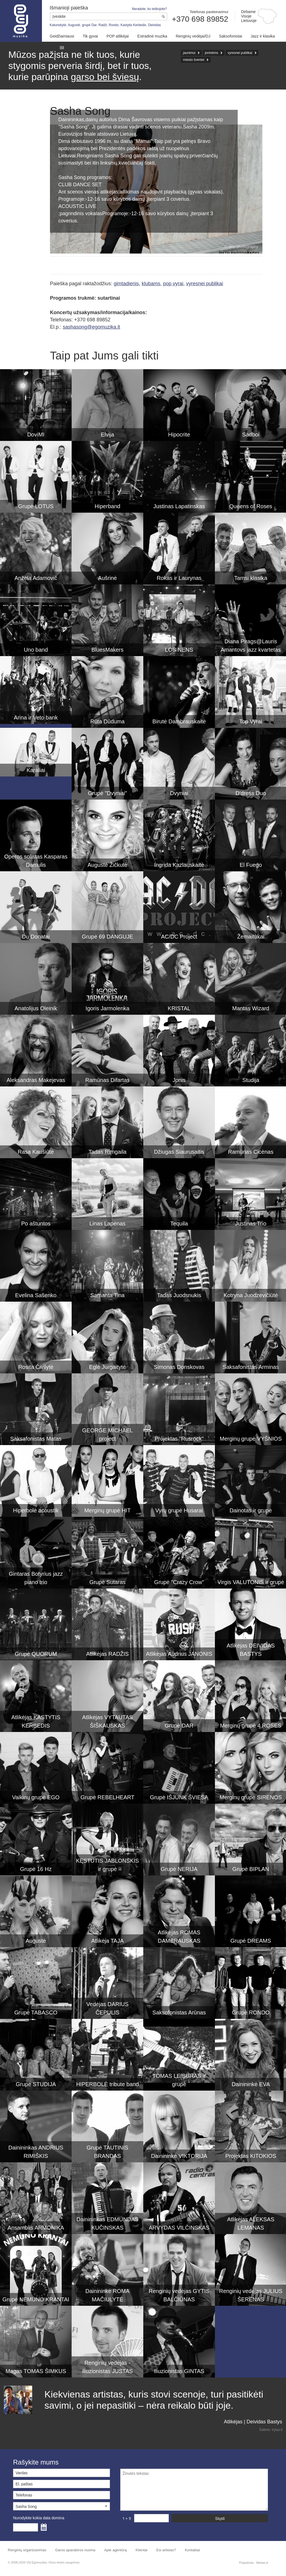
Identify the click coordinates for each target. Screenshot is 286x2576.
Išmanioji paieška (69, 8)
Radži (102, 25)
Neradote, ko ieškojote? (149, 9)
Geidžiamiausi (62, 36)
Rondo (114, 25)
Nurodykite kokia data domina (38, 2518)
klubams (151, 283)
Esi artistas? (166, 2550)
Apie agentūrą (115, 2550)
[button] (61, 2506)
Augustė (74, 25)
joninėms (211, 53)
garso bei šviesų (105, 76)
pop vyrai (173, 283)
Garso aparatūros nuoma (75, 2550)
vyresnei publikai (240, 53)
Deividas (154, 25)
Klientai (141, 2550)
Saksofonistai (230, 36)
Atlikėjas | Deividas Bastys (253, 2421)
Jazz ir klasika (263, 36)
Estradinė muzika (152, 36)
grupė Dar (89, 25)
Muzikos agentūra (21, 21)
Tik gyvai (90, 36)
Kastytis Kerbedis (133, 25)
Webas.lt (262, 2562)
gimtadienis (126, 283)
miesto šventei (193, 60)
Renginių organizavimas (27, 2550)
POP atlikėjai (118, 36)
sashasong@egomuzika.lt (91, 327)
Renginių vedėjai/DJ (193, 36)
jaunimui (189, 53)
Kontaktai (192, 2550)
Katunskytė (58, 25)
